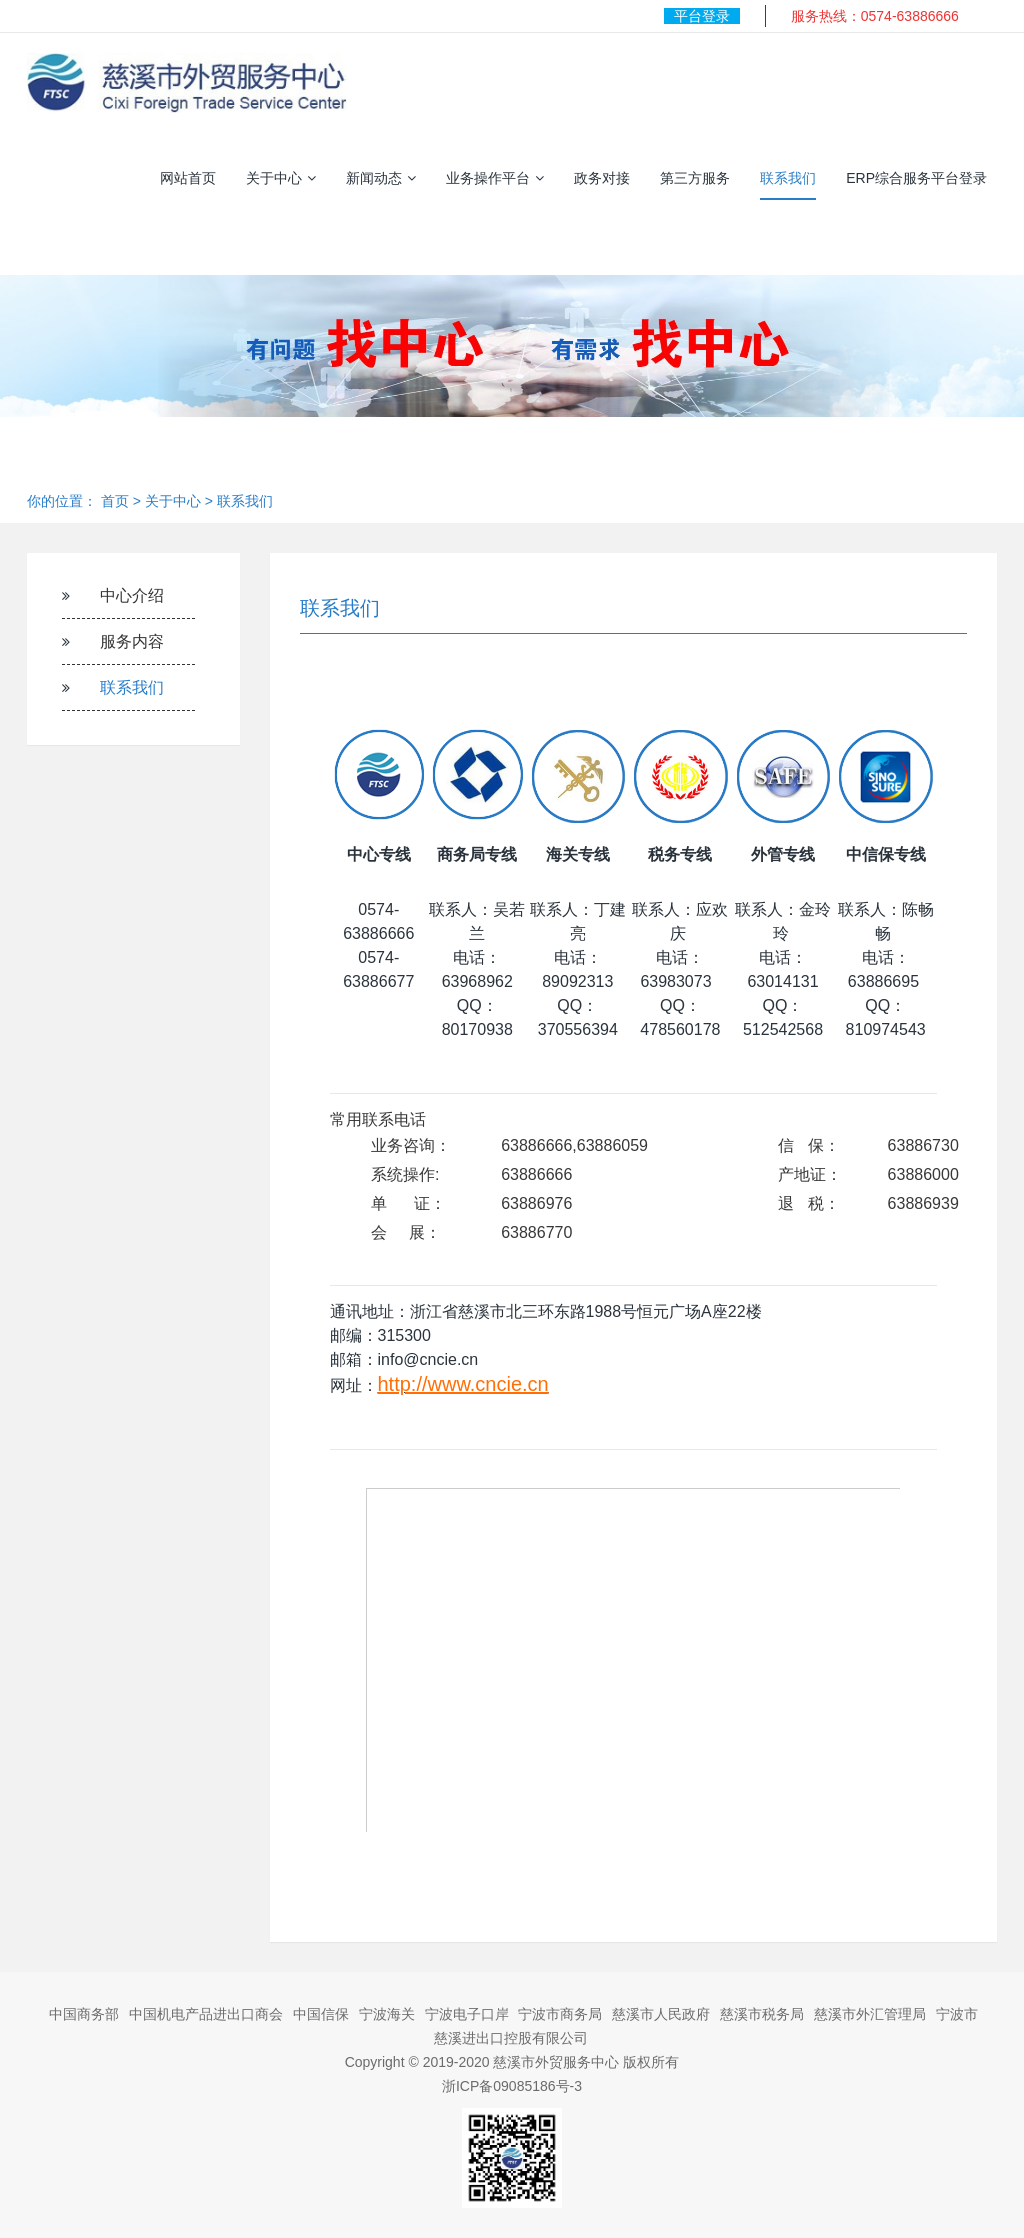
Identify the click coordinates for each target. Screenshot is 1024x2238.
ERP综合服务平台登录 (916, 178)
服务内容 (132, 641)
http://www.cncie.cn (463, 1384)
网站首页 (188, 178)
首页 (115, 501)
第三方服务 (695, 178)
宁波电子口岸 (467, 2014)
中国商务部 (84, 2014)
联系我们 (788, 178)
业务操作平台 (495, 178)
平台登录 (702, 16)
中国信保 (321, 2014)
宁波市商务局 (560, 2014)
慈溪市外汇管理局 (870, 2014)
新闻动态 (381, 178)
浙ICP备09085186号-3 (512, 2086)
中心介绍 (132, 595)
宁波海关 (387, 2014)
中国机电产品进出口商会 (206, 2014)
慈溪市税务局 (762, 2014)
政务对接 (602, 178)
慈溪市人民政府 (661, 2014)
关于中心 (281, 178)
